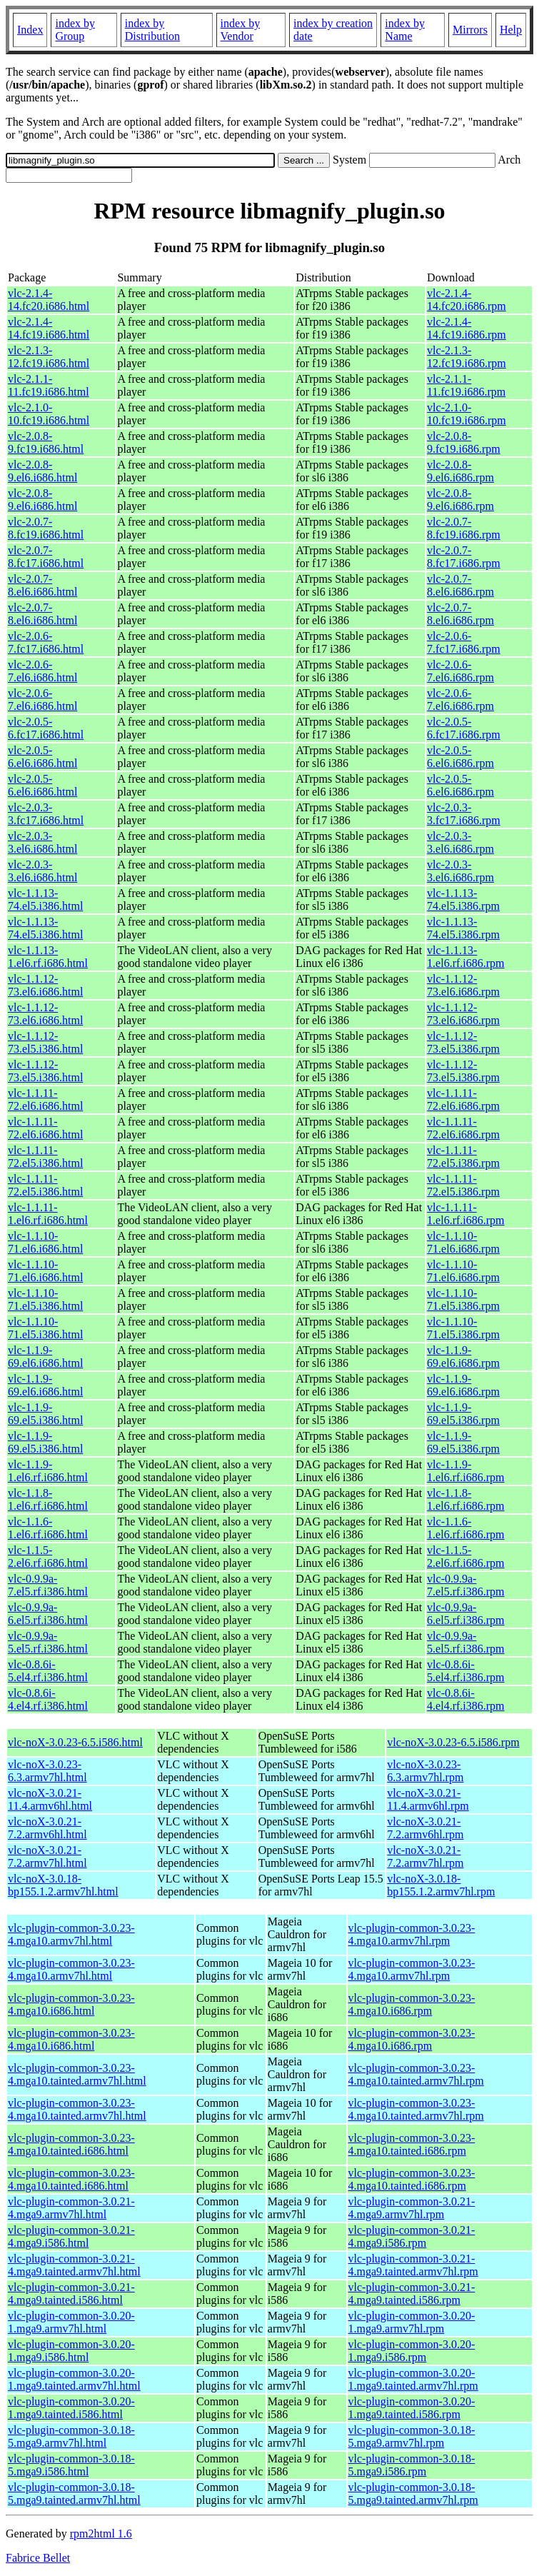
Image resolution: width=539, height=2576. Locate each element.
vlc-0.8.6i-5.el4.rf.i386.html (48, 1670)
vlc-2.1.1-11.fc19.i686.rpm (466, 385)
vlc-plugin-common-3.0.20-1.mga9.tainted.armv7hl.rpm (413, 2379)
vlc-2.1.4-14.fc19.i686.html (48, 328)
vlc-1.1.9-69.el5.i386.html (45, 1413)
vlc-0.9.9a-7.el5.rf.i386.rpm (465, 1585)
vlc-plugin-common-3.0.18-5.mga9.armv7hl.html (71, 2436)
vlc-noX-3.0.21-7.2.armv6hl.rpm (425, 1827)
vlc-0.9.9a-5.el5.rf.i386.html (48, 1642)
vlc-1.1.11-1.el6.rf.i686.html (48, 1213)
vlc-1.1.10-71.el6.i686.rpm (463, 1242)
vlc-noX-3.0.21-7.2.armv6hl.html (47, 1827)
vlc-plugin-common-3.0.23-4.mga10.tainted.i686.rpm (411, 2144)
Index (30, 30)
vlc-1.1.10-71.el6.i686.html (45, 1242)
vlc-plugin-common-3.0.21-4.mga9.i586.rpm (411, 2236)
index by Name (405, 29)
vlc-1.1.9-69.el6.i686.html (45, 1356)
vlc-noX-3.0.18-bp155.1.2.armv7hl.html (63, 1885)
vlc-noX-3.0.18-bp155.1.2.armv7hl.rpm (441, 1885)
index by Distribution (152, 29)
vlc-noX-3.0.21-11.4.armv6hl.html (50, 1799)
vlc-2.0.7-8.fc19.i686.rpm (463, 528)
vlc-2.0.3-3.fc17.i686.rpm (463, 813)
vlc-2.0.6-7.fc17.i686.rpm (463, 642)
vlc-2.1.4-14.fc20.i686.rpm (466, 299)
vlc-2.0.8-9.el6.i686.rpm (460, 470)
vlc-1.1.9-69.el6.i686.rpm (463, 1356)
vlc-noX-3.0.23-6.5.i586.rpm (453, 1742)
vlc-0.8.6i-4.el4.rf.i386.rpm (465, 1699)
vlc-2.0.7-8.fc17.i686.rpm (463, 556)
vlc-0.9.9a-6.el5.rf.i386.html (48, 1613)
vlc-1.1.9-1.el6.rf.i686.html (48, 1470)
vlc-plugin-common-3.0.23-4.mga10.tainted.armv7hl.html (77, 2074)
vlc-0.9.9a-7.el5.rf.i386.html (48, 1585)
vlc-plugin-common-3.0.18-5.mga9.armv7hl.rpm (411, 2436)
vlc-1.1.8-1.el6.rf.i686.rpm (465, 1499)
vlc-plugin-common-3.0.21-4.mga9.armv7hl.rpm (411, 2207)
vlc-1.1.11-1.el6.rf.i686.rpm (465, 1213)
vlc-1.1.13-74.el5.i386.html (45, 899)
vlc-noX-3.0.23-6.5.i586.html (75, 1742)
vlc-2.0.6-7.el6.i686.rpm (460, 670)
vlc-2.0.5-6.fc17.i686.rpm (463, 728)
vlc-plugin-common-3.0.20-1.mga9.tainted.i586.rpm (411, 2407)
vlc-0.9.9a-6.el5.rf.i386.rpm (465, 1613)
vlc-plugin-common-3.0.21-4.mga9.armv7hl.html (71, 2207)
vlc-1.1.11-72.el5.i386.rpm (463, 1156)
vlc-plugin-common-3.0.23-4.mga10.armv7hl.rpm (411, 1934)
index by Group (75, 29)
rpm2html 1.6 (101, 2533)
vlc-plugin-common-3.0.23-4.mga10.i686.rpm (411, 2004)
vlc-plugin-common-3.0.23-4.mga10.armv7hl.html (71, 1934)
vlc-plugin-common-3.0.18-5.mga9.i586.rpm (411, 2464)
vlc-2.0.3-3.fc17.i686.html (46, 813)
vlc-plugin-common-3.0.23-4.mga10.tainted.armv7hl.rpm (416, 2074)
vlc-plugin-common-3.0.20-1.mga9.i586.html (71, 2350)
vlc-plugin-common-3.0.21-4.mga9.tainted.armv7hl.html (74, 2264)
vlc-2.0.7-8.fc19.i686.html (46, 528)
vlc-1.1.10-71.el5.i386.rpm (463, 1299)
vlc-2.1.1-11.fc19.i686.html (48, 385)
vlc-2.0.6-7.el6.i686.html (42, 670)
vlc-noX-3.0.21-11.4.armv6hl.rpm (428, 1799)
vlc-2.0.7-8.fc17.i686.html (46, 556)
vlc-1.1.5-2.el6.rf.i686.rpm (465, 1556)
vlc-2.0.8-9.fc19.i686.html (46, 442)
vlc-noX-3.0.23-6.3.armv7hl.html (47, 1770)
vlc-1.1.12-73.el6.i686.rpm (463, 985)
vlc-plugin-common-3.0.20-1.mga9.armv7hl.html (71, 2322)
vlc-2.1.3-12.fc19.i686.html (48, 356)
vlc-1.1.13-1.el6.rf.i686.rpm (465, 956)
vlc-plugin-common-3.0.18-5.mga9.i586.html (71, 2464)
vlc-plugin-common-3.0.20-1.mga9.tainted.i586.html (71, 2407)
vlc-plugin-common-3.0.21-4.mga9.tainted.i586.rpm (411, 2293)
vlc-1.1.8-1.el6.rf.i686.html (48, 1499)
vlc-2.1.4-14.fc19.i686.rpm (466, 328)
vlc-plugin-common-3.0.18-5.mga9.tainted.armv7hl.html (74, 2493)
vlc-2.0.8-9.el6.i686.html (42, 470)
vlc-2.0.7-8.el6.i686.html (42, 585)
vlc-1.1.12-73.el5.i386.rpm (463, 1042)
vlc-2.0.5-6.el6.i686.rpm (460, 756)
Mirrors (470, 30)
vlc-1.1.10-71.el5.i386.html (45, 1299)
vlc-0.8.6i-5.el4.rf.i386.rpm (465, 1670)
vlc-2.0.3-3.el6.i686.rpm (460, 842)
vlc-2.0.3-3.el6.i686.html (42, 842)
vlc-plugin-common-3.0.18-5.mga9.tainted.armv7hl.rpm (413, 2493)
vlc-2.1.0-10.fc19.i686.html (48, 413)
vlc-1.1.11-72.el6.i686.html (45, 1099)
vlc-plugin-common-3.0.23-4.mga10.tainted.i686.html (71, 2144)
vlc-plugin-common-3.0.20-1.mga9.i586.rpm (411, 2350)
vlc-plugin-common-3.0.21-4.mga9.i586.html (71, 2236)
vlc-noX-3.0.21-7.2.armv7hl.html (47, 1856)
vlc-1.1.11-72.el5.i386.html (45, 1156)
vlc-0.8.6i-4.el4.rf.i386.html (48, 1699)
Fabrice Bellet (38, 2558)
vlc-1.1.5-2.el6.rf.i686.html (48, 1556)
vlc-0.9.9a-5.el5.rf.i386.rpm (465, 1642)
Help (511, 30)
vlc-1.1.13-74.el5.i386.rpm (463, 899)
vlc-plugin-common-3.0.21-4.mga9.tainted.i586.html (71, 2293)
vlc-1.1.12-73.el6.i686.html (45, 985)
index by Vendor (241, 29)
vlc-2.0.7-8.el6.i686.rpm (460, 585)
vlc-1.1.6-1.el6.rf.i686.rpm (465, 1527)
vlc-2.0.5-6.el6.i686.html (42, 756)
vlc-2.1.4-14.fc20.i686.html (48, 299)
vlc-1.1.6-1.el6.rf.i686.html (48, 1527)
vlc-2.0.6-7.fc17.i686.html (46, 642)
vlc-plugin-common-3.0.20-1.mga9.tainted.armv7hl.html (74, 2379)
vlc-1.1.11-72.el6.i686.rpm (463, 1099)
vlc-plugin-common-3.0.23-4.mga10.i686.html (71, 2004)
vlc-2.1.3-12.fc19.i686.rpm (466, 356)
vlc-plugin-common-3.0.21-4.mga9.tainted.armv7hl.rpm (413, 2264)
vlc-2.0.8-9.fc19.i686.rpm (463, 442)
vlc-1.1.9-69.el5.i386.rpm (463, 1413)
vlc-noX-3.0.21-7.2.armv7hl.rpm (425, 1856)
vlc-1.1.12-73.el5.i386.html (45, 1042)
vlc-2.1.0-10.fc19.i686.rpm (466, 413)
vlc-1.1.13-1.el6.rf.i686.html (48, 956)
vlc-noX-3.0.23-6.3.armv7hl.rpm (425, 1770)
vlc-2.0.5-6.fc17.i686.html (46, 728)
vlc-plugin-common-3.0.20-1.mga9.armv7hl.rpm (411, 2322)
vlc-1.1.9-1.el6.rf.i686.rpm (465, 1470)
